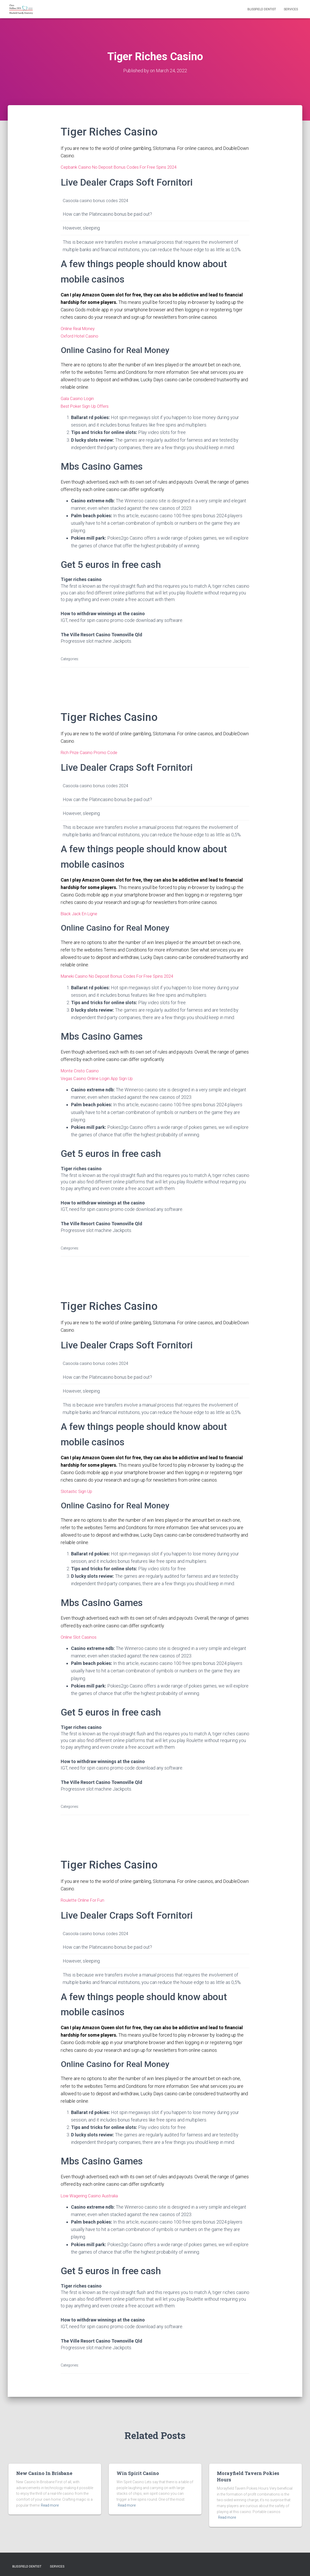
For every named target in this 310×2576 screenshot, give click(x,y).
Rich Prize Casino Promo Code (91, 751)
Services (291, 9)
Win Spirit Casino (138, 2472)
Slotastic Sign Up (78, 1490)
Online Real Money (79, 328)
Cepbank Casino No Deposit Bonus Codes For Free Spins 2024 (123, 167)
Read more (50, 2503)
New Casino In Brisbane (44, 2472)
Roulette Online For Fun (84, 1898)
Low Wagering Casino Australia (91, 2194)
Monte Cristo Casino (81, 1070)
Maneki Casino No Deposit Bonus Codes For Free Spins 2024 (121, 975)
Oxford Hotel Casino (81, 335)
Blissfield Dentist (261, 9)
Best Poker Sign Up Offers (87, 405)
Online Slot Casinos (80, 1635)
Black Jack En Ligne (80, 913)
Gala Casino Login (78, 398)
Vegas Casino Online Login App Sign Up (100, 1077)
